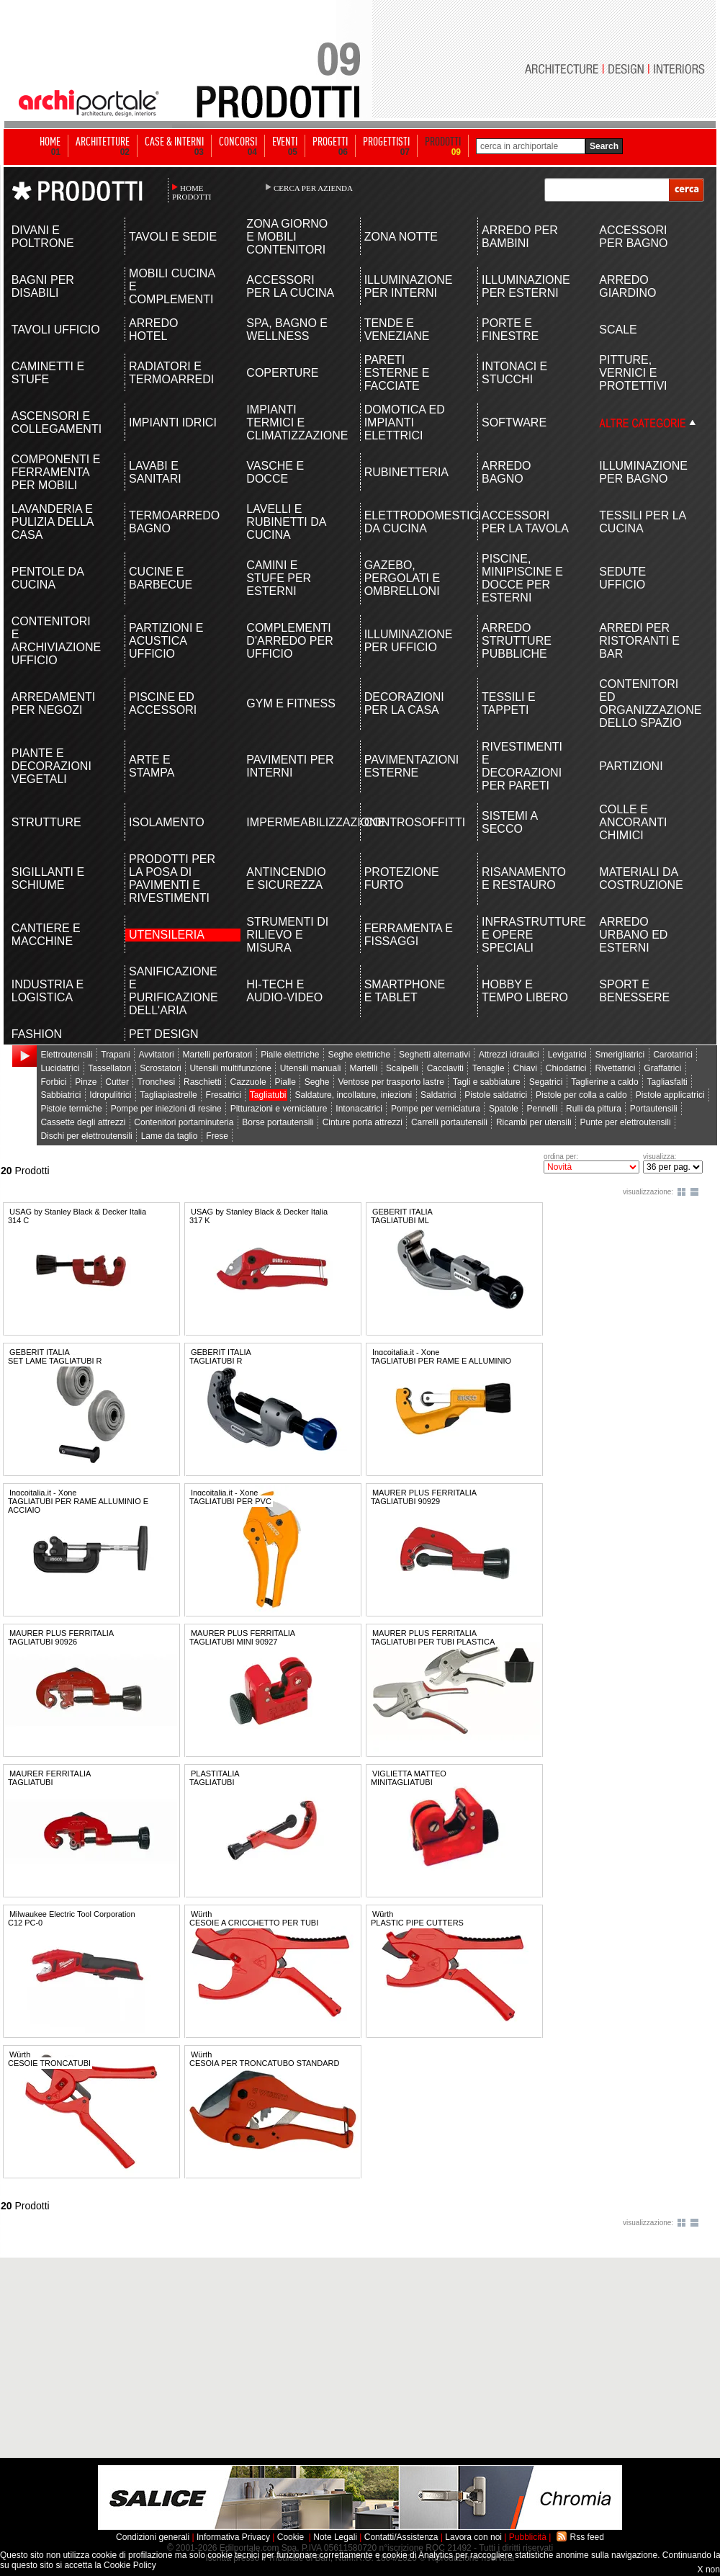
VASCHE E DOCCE (275, 472)
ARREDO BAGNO (506, 472)
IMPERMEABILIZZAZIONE (291, 822)
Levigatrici (567, 1055)
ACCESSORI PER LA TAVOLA (525, 522)
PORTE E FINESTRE (510, 329)
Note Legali (335, 2537)
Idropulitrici (110, 1095)
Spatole (503, 1109)
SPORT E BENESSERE (634, 990)
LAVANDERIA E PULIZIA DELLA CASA (53, 522)
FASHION (37, 1034)
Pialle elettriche (290, 1055)
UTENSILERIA (166, 935)
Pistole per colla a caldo (581, 1095)
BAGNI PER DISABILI (43, 286)
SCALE (617, 329)
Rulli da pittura (593, 1109)
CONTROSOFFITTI (409, 822)
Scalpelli (402, 1068)
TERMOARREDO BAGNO (174, 522)
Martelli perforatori (218, 1055)
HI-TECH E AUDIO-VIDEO (284, 990)
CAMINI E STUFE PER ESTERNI (278, 578)
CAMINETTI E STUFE (48, 372)
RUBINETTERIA (406, 472)
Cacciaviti (445, 1068)
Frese (217, 1136)
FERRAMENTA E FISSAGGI (408, 934)
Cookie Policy (130, 2565)
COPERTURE (282, 373)
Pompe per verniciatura (435, 1109)
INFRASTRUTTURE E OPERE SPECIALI (527, 935)
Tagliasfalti (667, 1082)
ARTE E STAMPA (151, 766)
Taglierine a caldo (604, 1082)
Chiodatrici (566, 1068)
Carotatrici (673, 1055)
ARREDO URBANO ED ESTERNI (633, 935)
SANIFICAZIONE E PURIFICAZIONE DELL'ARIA (173, 990)
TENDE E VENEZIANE (397, 329)
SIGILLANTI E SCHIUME (48, 878)
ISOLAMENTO (166, 822)
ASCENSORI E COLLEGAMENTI (57, 422)
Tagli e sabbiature (487, 1082)
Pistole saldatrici (495, 1095)
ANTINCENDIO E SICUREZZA (285, 878)
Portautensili (654, 1109)
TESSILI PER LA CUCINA (642, 522)
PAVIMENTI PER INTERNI (289, 766)
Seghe (317, 1082)
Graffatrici (662, 1068)
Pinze (85, 1082)
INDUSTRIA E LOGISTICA (48, 990)
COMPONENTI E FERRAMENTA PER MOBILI (56, 472)
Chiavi (525, 1068)
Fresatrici (223, 1095)
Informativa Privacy (233, 2537)
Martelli (363, 1068)
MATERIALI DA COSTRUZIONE (641, 878)
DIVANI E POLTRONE (43, 236)
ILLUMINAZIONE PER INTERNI (408, 286)
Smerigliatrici (620, 1055)
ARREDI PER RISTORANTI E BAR (639, 641)
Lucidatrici (59, 1068)
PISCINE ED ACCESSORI (163, 703)
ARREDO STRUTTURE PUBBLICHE (517, 641)
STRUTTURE (46, 822)
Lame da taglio (169, 1136)
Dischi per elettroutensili (86, 1136)
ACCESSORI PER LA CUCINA (290, 286)
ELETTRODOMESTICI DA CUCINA (409, 522)
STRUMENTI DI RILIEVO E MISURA (287, 935)
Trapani (115, 1055)
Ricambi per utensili (534, 1122)
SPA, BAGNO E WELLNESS (287, 329)
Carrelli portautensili (449, 1122)
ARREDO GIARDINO (627, 286)
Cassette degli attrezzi (82, 1122)
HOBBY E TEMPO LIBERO (525, 990)
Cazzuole (248, 1082)
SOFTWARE (514, 422)
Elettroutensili (66, 1055)
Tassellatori (109, 1068)
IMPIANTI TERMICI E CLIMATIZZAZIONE (291, 422)
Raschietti (203, 1082)
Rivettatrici (615, 1068)
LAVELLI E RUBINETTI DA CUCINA (285, 522)
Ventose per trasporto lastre (391, 1082)
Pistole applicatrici (670, 1095)
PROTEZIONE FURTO (401, 878)
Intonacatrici (359, 1109)
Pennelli (542, 1109)
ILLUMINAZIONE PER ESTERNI (526, 286)
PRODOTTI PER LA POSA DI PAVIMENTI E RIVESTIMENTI (172, 878)
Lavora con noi (473, 2537)
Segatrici (546, 1082)
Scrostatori (160, 1068)
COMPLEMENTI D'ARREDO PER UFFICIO (289, 641)
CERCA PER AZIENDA (313, 188)
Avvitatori (156, 1055)
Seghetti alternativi (434, 1055)
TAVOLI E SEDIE (173, 237)
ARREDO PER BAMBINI (520, 236)
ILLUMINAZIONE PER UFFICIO (408, 640)
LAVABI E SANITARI (155, 472)
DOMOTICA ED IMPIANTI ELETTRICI (404, 422)
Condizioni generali (152, 2537)
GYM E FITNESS (291, 703)
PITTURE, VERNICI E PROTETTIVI (633, 373)
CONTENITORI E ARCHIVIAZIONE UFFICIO (56, 640)
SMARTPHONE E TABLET (405, 990)
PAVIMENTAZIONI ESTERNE (409, 766)
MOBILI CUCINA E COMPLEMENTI (172, 286)
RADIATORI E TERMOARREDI (171, 372)
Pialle (285, 1082)
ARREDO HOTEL (153, 329)
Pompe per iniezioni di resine (166, 1109)
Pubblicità (527, 2537)
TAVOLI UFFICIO (56, 329)
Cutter (117, 1082)
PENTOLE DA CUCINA (48, 578)
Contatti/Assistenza (401, 2537)
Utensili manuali (310, 1068)
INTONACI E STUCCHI (514, 372)
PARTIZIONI (630, 766)
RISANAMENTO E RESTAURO (524, 878)
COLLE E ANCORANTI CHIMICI (633, 822)
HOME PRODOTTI (191, 192)
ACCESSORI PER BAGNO (633, 236)
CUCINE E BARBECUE (160, 578)
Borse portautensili (277, 1122)
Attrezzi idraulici (509, 1055)
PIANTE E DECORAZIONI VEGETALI (51, 766)
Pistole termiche (71, 1109)
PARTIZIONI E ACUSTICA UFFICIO (166, 641)
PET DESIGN (164, 1034)
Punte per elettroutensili (625, 1122)
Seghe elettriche (359, 1055)
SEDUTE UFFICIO (622, 578)
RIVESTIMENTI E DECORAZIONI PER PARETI (522, 766)
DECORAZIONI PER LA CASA (404, 703)
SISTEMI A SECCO (509, 822)
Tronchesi (156, 1082)
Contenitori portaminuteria (183, 1122)
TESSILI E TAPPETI (509, 703)
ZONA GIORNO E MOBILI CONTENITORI (287, 237)
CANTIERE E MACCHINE (46, 934)
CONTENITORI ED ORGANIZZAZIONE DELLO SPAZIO (644, 703)
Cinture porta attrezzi (362, 1122)
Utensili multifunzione (230, 1068)
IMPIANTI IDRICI (173, 422)
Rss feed (587, 2537)
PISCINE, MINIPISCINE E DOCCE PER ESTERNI (522, 578)
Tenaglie (488, 1068)
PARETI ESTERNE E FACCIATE (397, 373)
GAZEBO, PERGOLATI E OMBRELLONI (402, 578)
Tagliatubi (268, 1095)
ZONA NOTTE (401, 237)
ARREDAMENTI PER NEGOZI (53, 703)
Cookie (290, 2537)
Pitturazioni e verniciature (279, 1109)
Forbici (53, 1082)
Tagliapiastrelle (168, 1095)
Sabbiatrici (60, 1095)
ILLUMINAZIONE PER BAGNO (643, 472)
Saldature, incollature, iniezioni (353, 1095)
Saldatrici (438, 1095)
